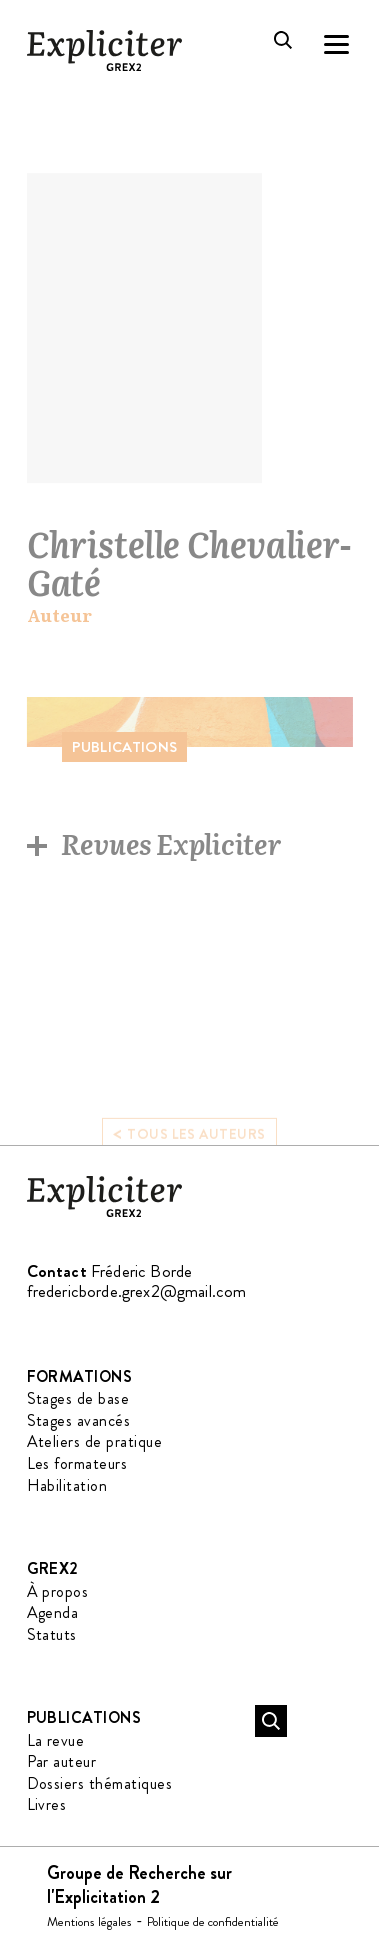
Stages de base (78, 1398)
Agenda (53, 1612)
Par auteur (62, 1761)
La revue (56, 1740)
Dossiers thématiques (100, 1783)
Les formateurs (77, 1463)
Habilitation (67, 1485)
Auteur (59, 615)
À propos (58, 1591)
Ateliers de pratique (95, 1441)
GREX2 (53, 1568)
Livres (47, 1804)
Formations (80, 1376)
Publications (84, 1717)
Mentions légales (89, 1921)
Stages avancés (79, 1420)
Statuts (52, 1634)
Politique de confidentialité (213, 1921)
